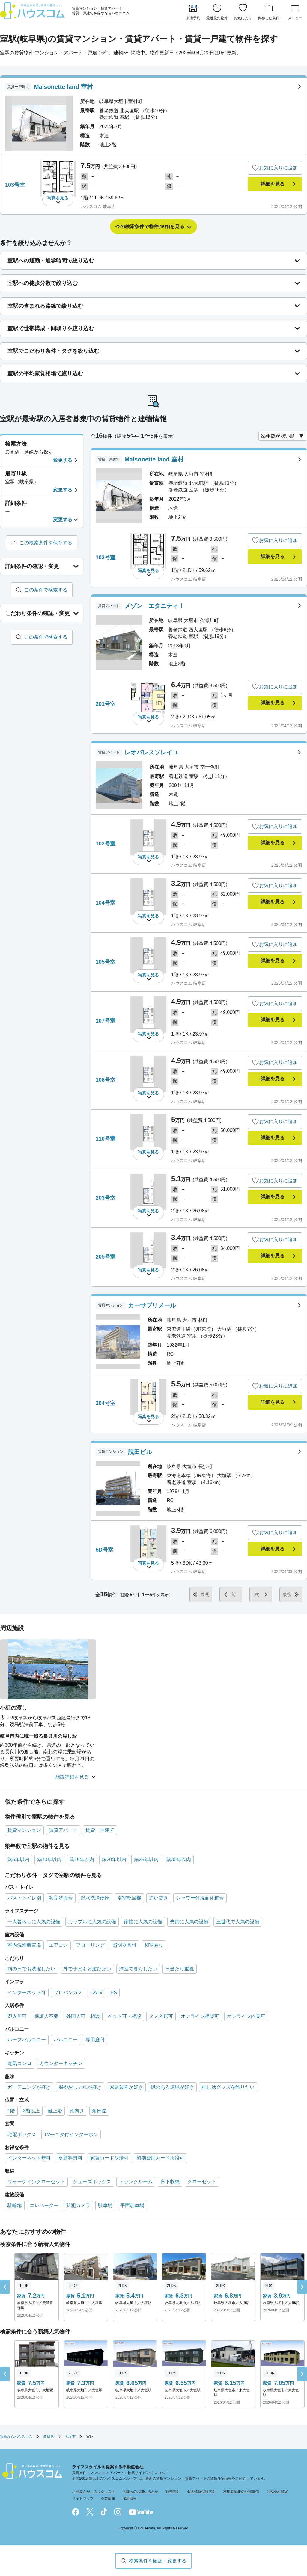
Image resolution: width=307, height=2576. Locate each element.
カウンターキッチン (60, 2063)
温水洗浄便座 (95, 1897)
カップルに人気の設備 (92, 1921)
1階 (11, 2110)
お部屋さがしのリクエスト (93, 2492)
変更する (62, 460)
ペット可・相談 (124, 2016)
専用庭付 (95, 2039)
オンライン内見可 (246, 2016)
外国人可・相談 (83, 2016)
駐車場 (105, 2205)
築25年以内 (146, 1859)
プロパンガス (68, 1992)
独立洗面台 (61, 1897)
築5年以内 (18, 1859)
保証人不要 (46, 2016)
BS (113, 1992)
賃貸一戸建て (99, 1830)
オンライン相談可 (200, 2016)
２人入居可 (161, 2016)
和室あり (153, 1945)
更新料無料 (70, 2157)
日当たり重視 (179, 1968)
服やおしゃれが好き (80, 2087)
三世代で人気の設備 (237, 1921)
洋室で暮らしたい (138, 1968)
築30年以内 (178, 1859)
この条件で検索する (45, 589)
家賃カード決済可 (109, 2157)
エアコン (58, 1945)
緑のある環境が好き (172, 2087)
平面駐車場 (132, 2205)
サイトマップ (83, 2498)
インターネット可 (26, 1992)
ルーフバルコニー (26, 2039)
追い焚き (158, 1897)
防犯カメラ (78, 2205)
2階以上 (31, 2110)
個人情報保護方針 (201, 2492)
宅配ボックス (21, 2134)
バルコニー (66, 2039)
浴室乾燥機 (129, 1897)
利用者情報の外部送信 (241, 2492)
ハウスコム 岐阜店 (98, 206)
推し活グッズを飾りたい (228, 2087)
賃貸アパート (63, 1830)
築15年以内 (82, 1859)
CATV (96, 1992)
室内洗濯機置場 (24, 1945)
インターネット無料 (29, 2157)
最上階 (55, 2110)
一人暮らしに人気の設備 (33, 1921)
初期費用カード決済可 (160, 2157)
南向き (77, 2110)
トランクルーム (136, 2181)
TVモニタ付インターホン (71, 2134)
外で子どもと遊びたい (87, 1968)
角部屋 (99, 2110)
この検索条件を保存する (45, 542)
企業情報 (108, 2498)
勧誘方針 (172, 2492)
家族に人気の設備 (143, 1921)
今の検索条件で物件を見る (150, 227)
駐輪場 (14, 2205)
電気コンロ (19, 2063)
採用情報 (129, 2498)
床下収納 (170, 2181)
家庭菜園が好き (126, 2087)
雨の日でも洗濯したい (31, 1968)
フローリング (90, 1945)
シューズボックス (92, 2181)
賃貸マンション (24, 1830)
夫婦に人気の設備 (189, 1921)
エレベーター (44, 2205)
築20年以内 (114, 1859)
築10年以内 (49, 1859)
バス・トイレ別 (24, 1897)
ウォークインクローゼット (36, 2181)
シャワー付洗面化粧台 (200, 1897)
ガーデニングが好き (29, 2087)
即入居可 (17, 2016)
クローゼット (201, 2181)
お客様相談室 (277, 2492)
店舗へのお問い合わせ (140, 2492)
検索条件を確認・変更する (157, 2560)
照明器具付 (124, 1945)
